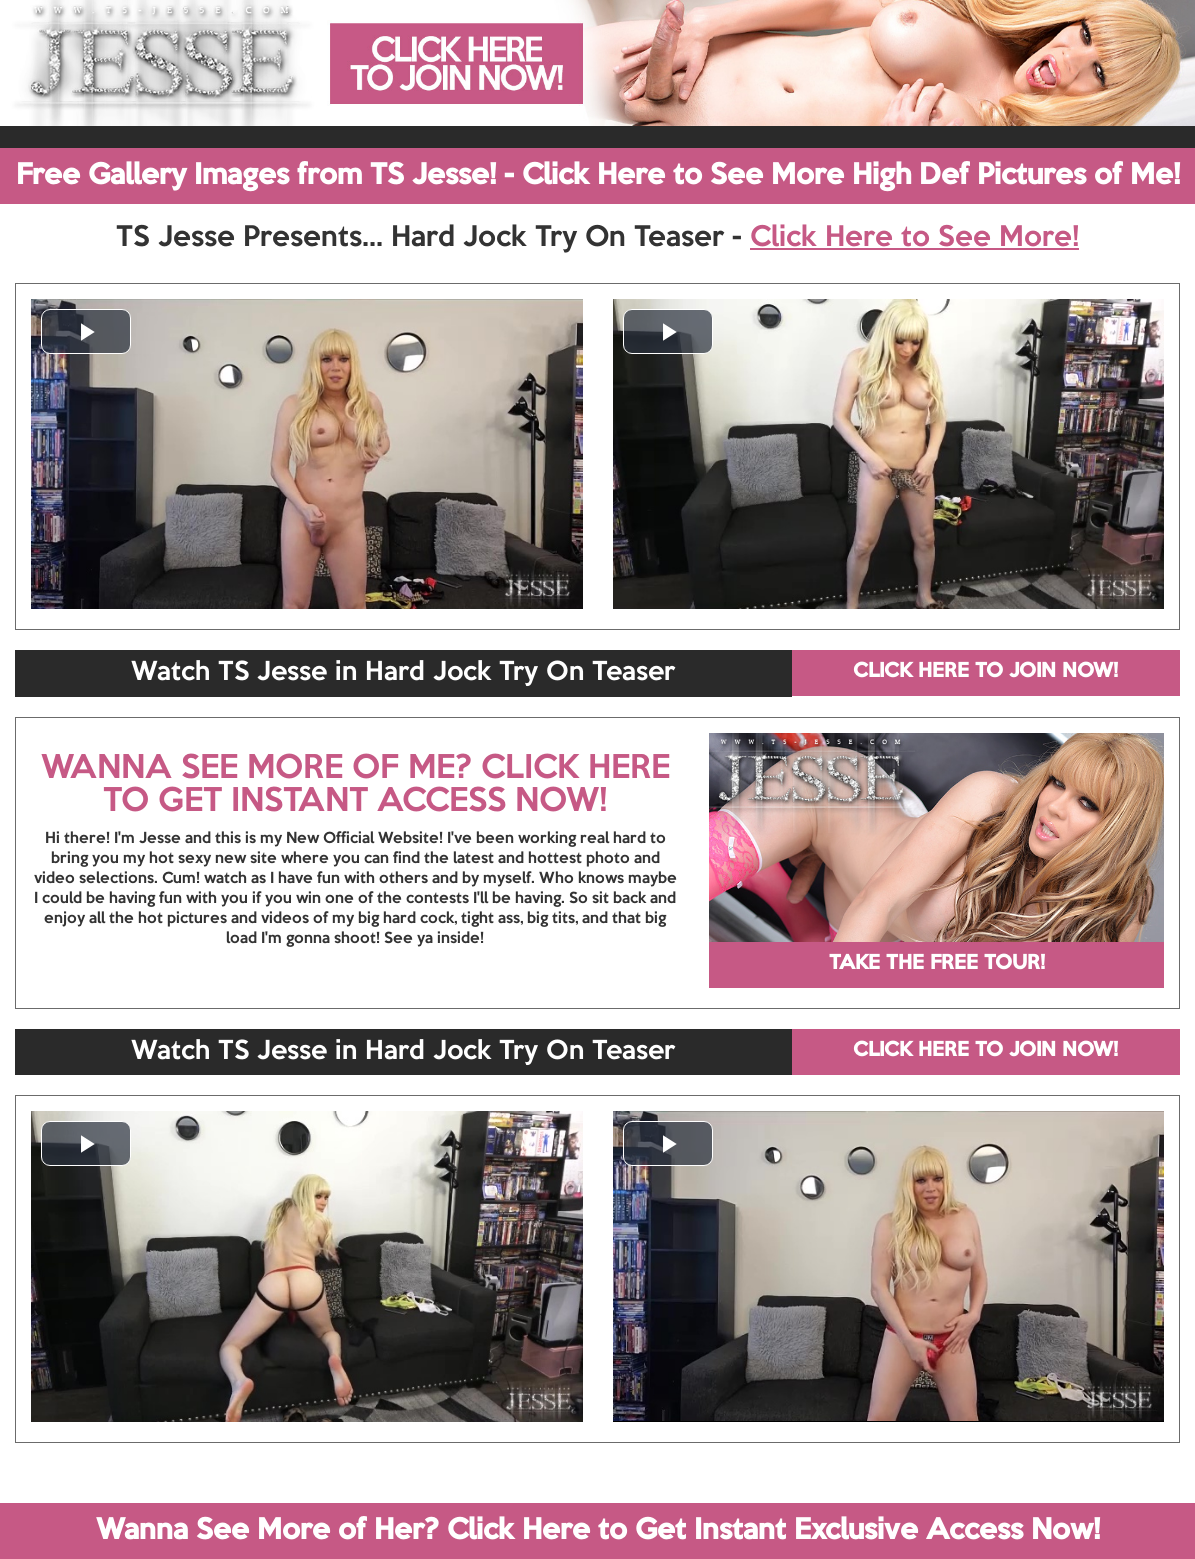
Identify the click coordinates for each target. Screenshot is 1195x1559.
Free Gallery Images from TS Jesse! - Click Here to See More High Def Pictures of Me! (598, 176)
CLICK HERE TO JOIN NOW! (985, 672)
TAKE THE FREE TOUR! (937, 964)
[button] (86, 331)
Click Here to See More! (914, 238)
